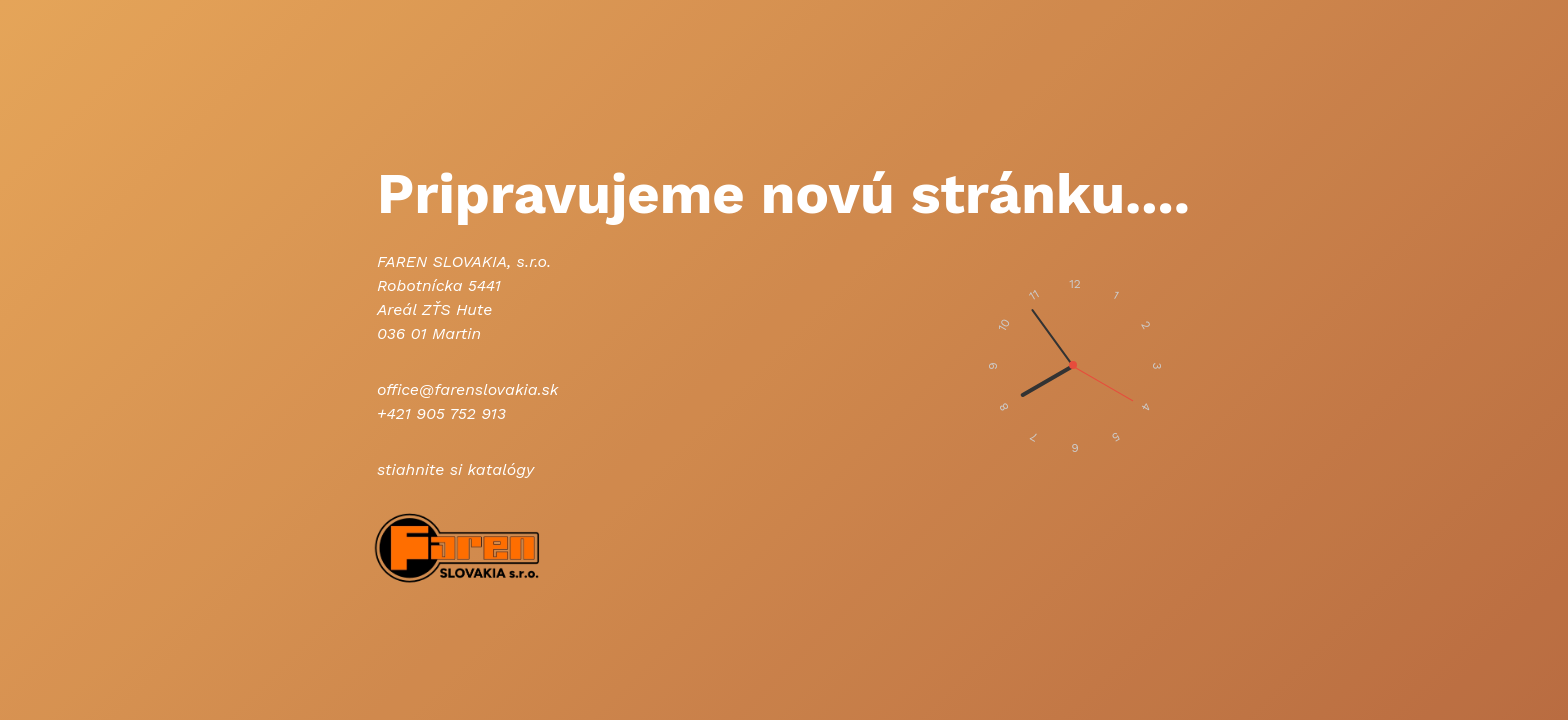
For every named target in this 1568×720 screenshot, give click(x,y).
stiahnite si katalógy (455, 469)
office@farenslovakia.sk (467, 389)
